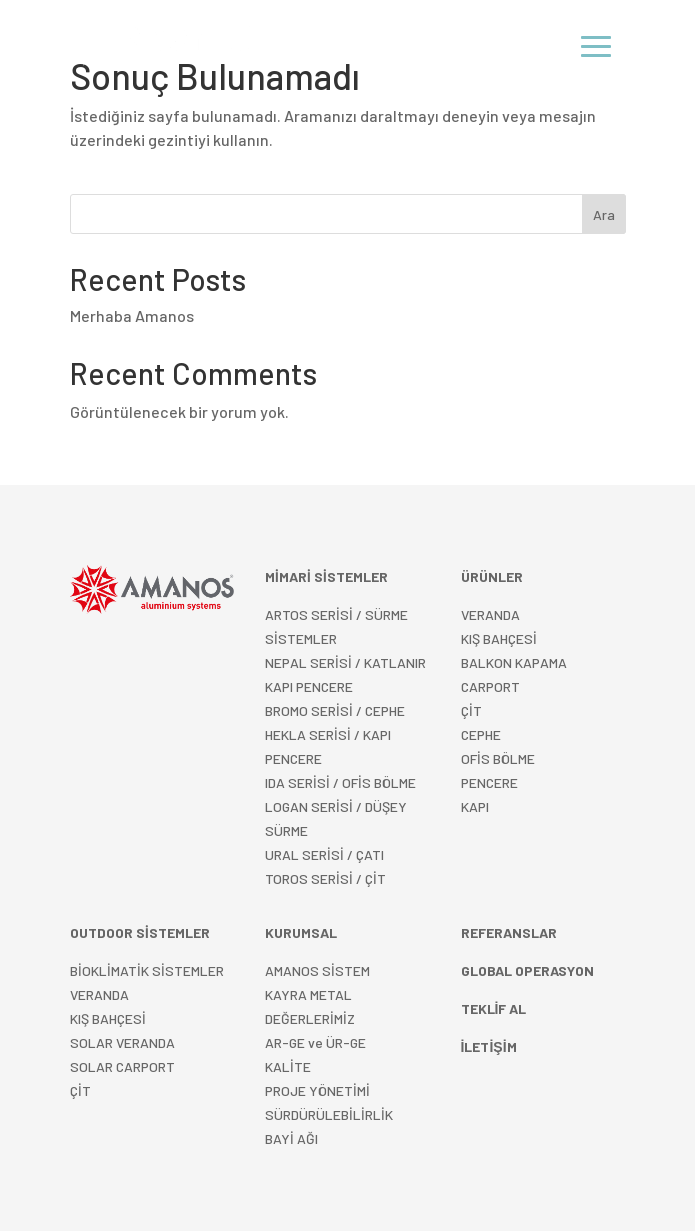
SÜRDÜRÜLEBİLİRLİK (329, 1114)
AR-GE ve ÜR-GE (315, 1042)
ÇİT (471, 710)
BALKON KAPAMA (514, 662)
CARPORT (490, 686)
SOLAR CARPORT (122, 1066)
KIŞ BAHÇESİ (108, 1018)
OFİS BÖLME (498, 758)
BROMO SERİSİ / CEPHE (335, 710)
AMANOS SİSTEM (317, 970)
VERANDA (490, 614)
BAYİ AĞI (291, 1138)
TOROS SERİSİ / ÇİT (325, 878)
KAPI (475, 806)
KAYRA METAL (308, 994)
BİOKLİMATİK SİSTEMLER (147, 970)
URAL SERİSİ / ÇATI (324, 854)
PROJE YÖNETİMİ (317, 1090)
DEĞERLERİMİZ (310, 1018)
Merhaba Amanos (132, 315)
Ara (604, 214)
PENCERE (489, 782)
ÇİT (80, 1090)
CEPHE (481, 734)
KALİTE (288, 1066)
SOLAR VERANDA (122, 1042)
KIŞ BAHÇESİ (499, 638)
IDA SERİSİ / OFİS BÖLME (340, 782)
